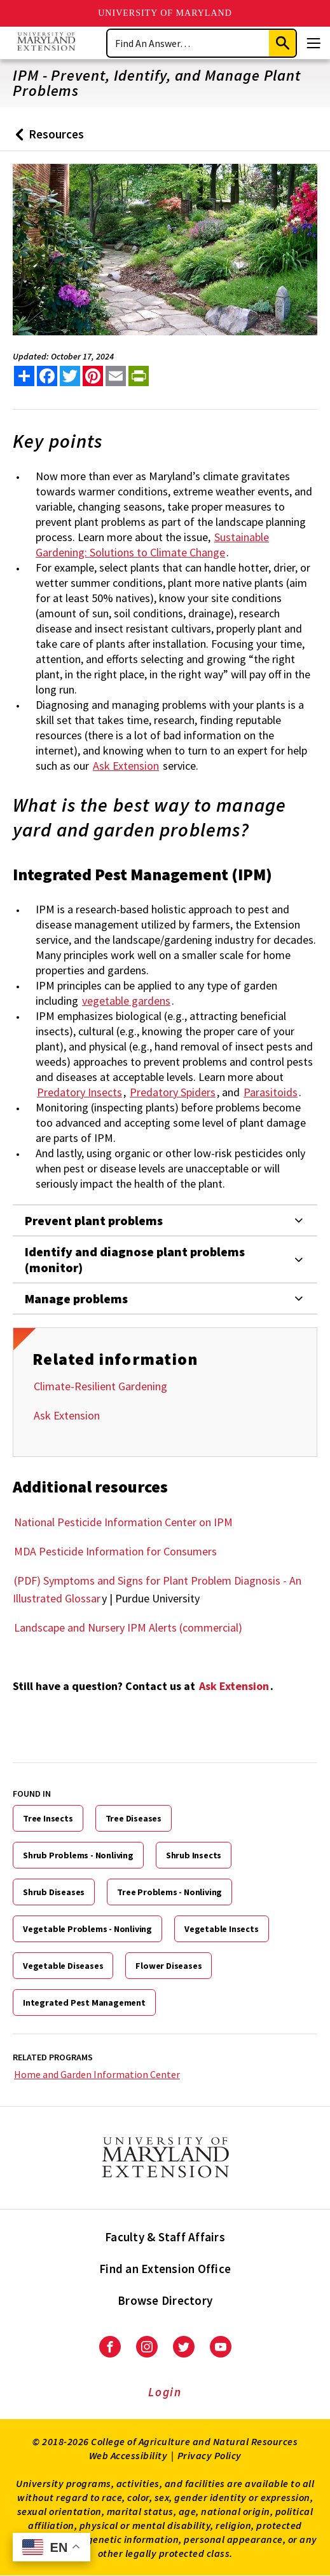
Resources (47, 138)
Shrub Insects (193, 1855)
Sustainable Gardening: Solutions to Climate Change (152, 545)
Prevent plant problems (94, 1220)
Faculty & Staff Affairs (165, 2236)
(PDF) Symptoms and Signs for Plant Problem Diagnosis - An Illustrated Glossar (157, 1589)
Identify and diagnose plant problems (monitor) (135, 1259)
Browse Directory (165, 2300)
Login (165, 2391)
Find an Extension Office (165, 2268)
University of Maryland (165, 13)
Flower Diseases (168, 1965)
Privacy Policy (209, 2455)
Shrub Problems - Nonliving (78, 1855)
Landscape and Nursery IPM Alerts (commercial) (128, 1627)
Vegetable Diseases (63, 1965)
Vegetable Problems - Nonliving (87, 1929)
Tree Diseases (134, 1818)
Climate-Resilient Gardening (100, 1386)
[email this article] (115, 376)
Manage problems (76, 1298)
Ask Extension (67, 1415)
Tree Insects (48, 1818)
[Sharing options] (24, 376)
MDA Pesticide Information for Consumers (115, 1551)
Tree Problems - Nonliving (169, 1892)
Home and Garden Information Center (97, 2074)
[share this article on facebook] (47, 376)
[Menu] (313, 43)
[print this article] (138, 376)
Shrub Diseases (54, 1892)
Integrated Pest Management (84, 2002)
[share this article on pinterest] (92, 376)
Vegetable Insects (221, 1929)
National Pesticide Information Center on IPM (123, 1522)
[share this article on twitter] (69, 376)
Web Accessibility (128, 2455)
